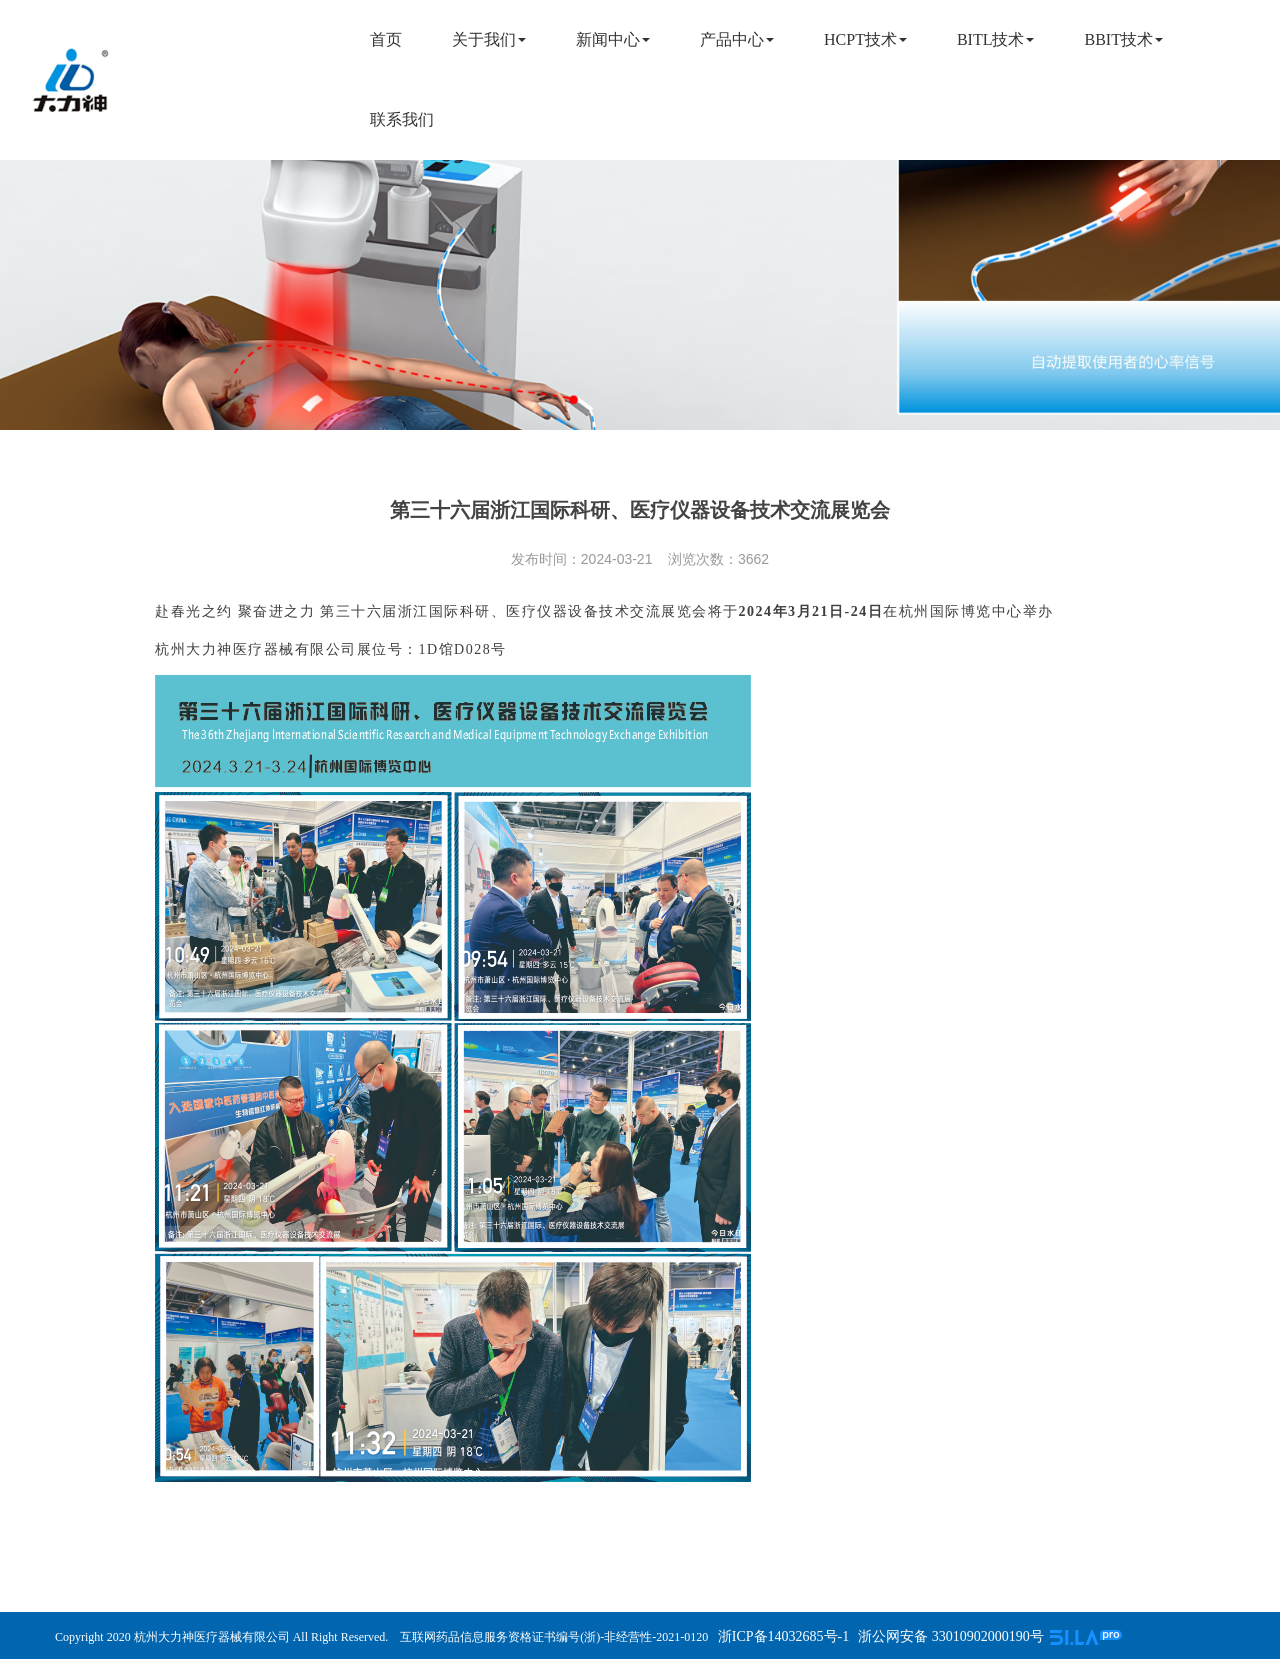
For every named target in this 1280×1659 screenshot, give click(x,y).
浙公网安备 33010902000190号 (951, 1636)
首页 (386, 39)
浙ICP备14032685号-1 (781, 1636)
